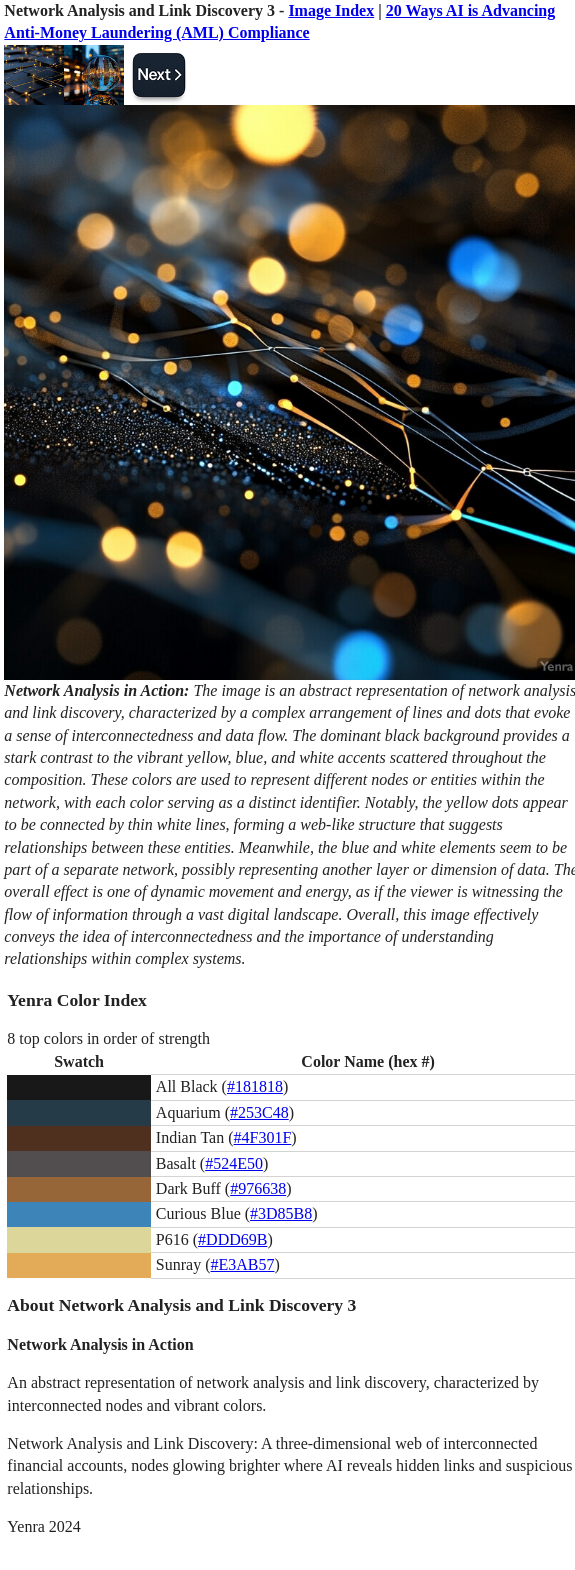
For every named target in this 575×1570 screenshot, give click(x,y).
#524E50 (234, 1163)
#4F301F (263, 1137)
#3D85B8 (281, 1213)
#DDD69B (232, 1239)
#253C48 (259, 1112)
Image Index (331, 10)
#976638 (258, 1188)
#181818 (255, 1086)
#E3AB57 (243, 1264)
